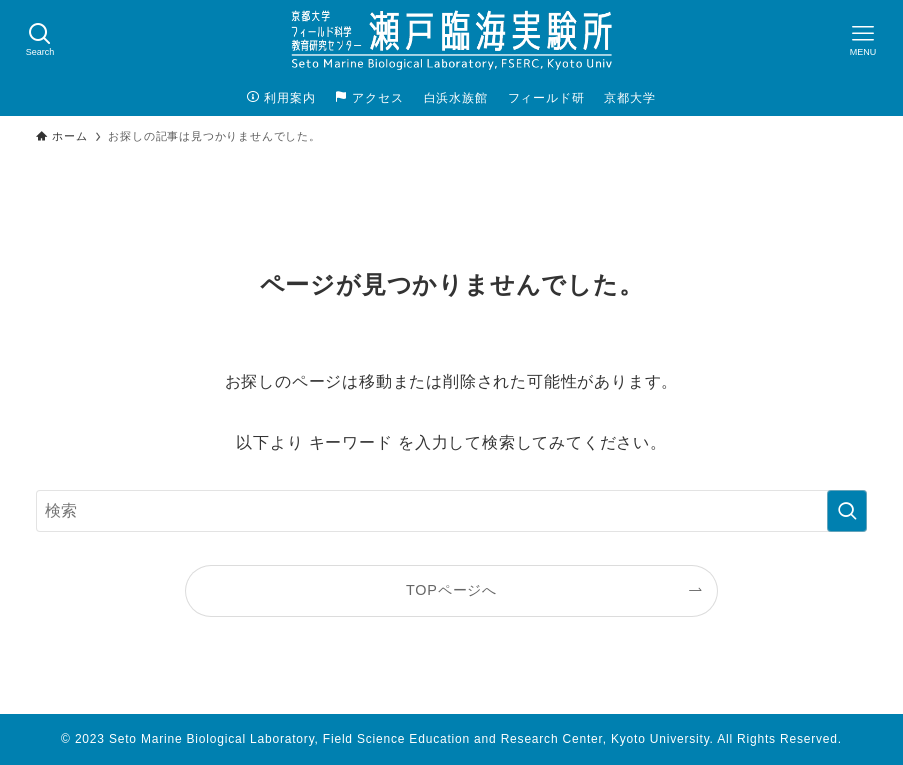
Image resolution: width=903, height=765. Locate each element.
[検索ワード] (451, 511)
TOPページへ (451, 590)
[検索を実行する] (847, 511)
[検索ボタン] (40, 40)
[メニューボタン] (863, 40)
